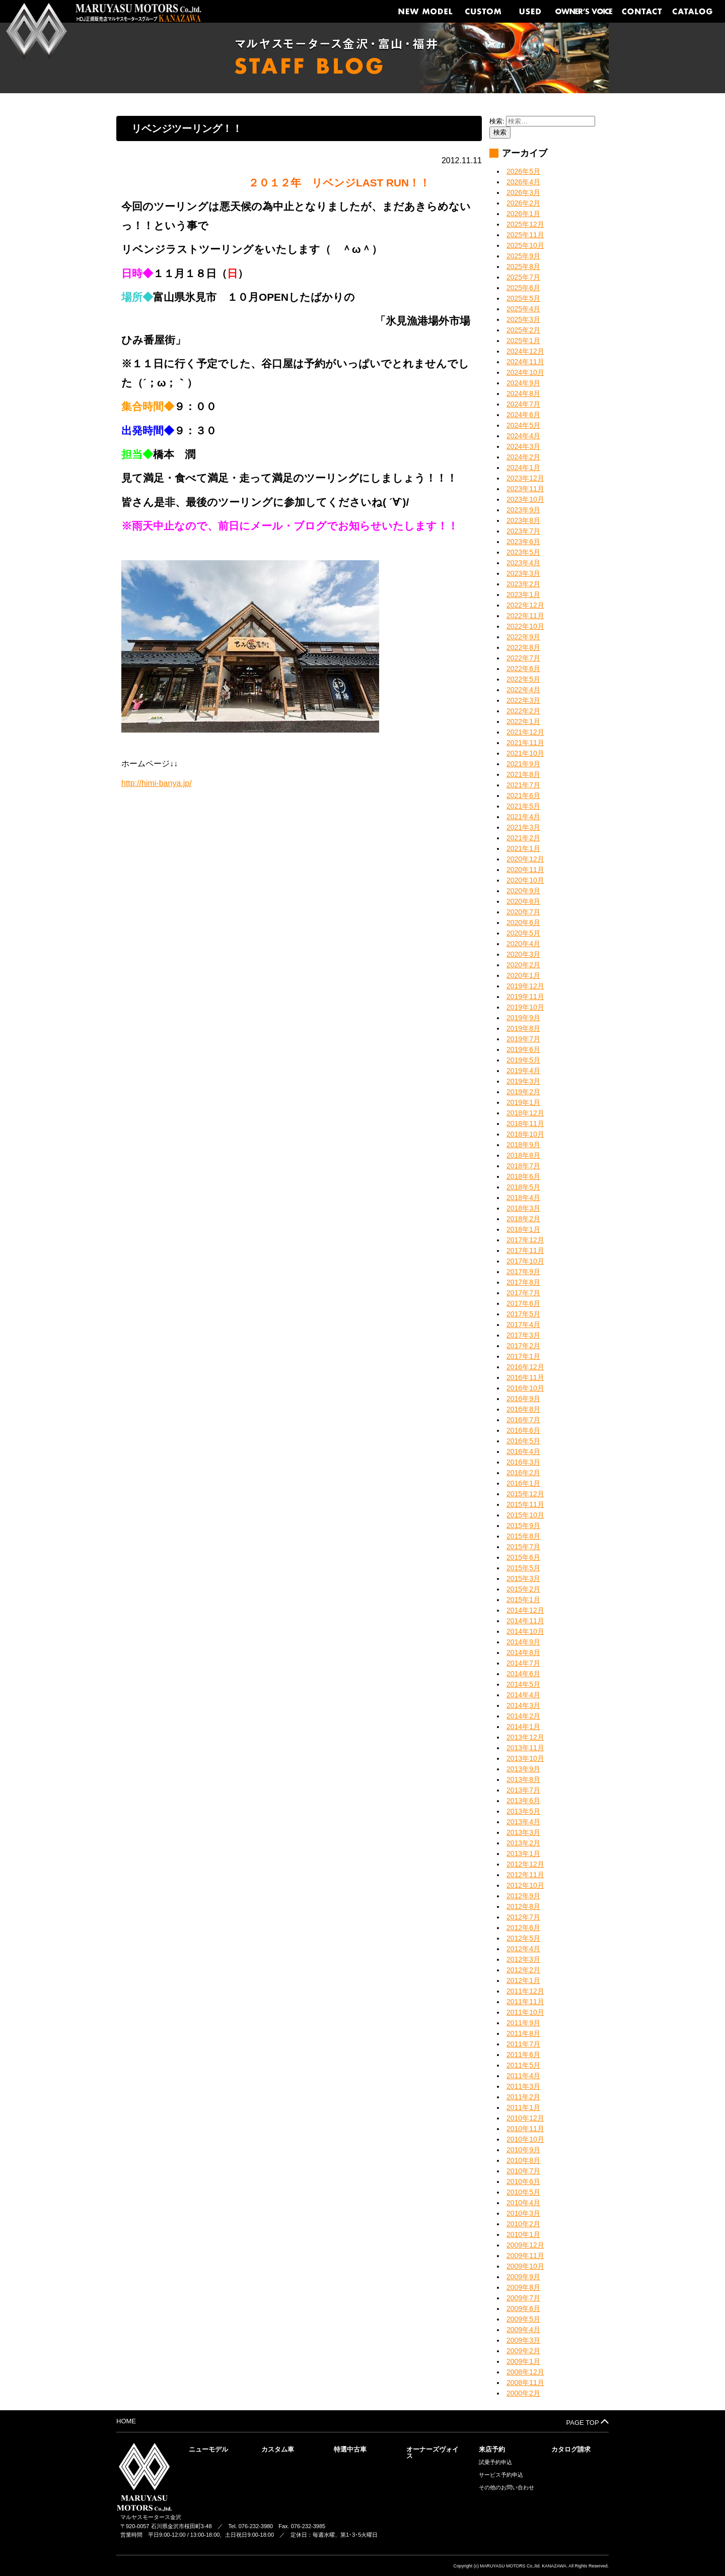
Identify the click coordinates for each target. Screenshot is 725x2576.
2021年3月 (523, 827)
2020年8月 (523, 901)
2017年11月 (525, 1250)
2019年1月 (523, 1102)
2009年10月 (525, 2266)
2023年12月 (525, 478)
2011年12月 (525, 1991)
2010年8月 (523, 2160)
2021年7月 (523, 785)
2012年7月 (523, 1917)
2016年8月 (523, 1409)
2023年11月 (525, 489)
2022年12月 (525, 605)
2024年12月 (525, 351)
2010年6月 (523, 2181)
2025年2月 (523, 330)
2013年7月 (523, 1790)
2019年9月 (523, 1018)
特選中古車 (350, 2449)
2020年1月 (523, 975)
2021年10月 (525, 753)
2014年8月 (523, 1652)
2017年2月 (523, 1346)
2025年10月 (525, 245)
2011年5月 (523, 2065)
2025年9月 (523, 256)
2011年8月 (523, 2033)
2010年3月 (523, 2213)
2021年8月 (523, 774)
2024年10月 (525, 372)
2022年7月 (523, 658)
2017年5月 (523, 1314)
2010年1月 (523, 2234)
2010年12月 (525, 2118)
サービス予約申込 (501, 2475)
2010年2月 (523, 2224)
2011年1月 (523, 2107)
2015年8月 (523, 1536)
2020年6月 (523, 922)
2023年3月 (523, 573)
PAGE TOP (587, 2422)
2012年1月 (523, 1980)
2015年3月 (523, 1578)
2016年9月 (523, 1399)
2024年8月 (523, 393)
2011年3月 (523, 2086)
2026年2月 (523, 203)
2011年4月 (523, 2076)
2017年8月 (523, 1282)
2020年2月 (523, 965)
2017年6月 (523, 1303)
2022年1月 (523, 721)
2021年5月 (523, 806)
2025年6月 (523, 288)
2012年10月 (525, 1885)
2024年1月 (523, 468)
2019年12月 (525, 986)
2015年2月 (523, 1589)
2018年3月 (523, 1208)
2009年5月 (523, 2319)
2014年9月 (523, 1642)
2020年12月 (525, 859)
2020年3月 (523, 954)
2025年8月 (523, 266)
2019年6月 (523, 1049)
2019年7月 (523, 1039)
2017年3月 (523, 1335)
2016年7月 (523, 1420)
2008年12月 (525, 2372)
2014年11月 (525, 1621)
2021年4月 (523, 817)
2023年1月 (523, 594)
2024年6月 (523, 415)
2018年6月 (523, 1176)
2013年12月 (525, 1737)
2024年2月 (523, 457)
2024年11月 (525, 362)
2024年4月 (523, 436)
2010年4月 (523, 2203)
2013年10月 (525, 1758)
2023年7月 (523, 531)
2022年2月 (523, 711)
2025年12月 (525, 224)
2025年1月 (523, 341)
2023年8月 (523, 520)
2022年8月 (523, 647)
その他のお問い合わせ (506, 2487)
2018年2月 (523, 1219)
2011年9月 (523, 2023)
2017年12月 (525, 1240)
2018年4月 (523, 1198)
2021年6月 (523, 795)
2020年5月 (523, 933)
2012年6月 (523, 1928)
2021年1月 (523, 848)
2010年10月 (525, 2139)
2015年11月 (525, 1504)
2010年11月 (525, 2129)
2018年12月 (525, 1113)
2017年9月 (523, 1272)
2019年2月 (523, 1092)
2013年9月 (523, 1769)
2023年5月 (523, 552)
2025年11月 (525, 235)
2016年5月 (523, 1441)
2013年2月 (523, 1843)
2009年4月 (523, 2330)
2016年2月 (523, 1473)
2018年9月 (523, 1145)
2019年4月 (523, 1071)
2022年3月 (523, 700)
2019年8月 (523, 1028)
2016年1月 (523, 1483)
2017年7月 (523, 1293)
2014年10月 (525, 1631)
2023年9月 (523, 510)
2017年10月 (525, 1261)
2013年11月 (525, 1748)
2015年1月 (523, 1600)
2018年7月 (523, 1166)
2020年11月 (525, 870)
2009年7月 (523, 2298)
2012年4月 (523, 1949)
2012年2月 (523, 1970)
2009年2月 (523, 2351)
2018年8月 (523, 1155)
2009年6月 (523, 2308)
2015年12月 (525, 1494)
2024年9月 (523, 383)
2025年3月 (523, 319)
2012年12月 (525, 1864)
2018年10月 (525, 1134)
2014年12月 (525, 1610)
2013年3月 (523, 1832)
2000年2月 (523, 2393)
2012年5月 (523, 1938)
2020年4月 (523, 944)
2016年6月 (523, 1430)
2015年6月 (523, 1557)
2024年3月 (523, 446)
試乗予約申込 (495, 2462)
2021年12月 (525, 732)
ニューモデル (208, 2449)
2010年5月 (523, 2192)
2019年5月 (523, 1060)
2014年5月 (523, 1684)
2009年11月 (525, 2256)
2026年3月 (523, 192)
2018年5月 (523, 1187)
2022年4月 (523, 690)
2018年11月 (525, 1123)
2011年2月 (523, 2097)
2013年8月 (523, 1779)
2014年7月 (523, 1663)
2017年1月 (523, 1356)
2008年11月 (525, 2383)
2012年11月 (525, 1875)
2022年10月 (525, 626)
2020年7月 (523, 912)
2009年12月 (525, 2245)
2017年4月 (523, 1324)
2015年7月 (523, 1547)
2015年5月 (523, 1568)
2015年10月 (525, 1515)
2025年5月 (523, 298)
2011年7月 (523, 2044)
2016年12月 (525, 1367)
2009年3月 (523, 2340)
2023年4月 (523, 563)
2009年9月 (523, 2277)
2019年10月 (525, 1007)
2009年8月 (523, 2287)
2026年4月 (523, 182)
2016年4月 (523, 1451)
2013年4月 (523, 1822)
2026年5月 (523, 171)
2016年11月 (525, 1377)
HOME (126, 2421)
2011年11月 (525, 2002)
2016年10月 (525, 1388)
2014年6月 (523, 1674)
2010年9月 (523, 2150)
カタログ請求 (571, 2449)
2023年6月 (523, 542)
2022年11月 (525, 616)
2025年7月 (523, 277)
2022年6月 (523, 669)
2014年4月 (523, 1695)
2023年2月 (523, 584)
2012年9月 (523, 1896)
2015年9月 (523, 1526)
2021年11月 (525, 743)
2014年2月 (523, 1716)
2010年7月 (523, 2171)
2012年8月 (523, 1906)
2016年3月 (523, 1462)
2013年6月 (523, 1801)
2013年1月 (523, 1854)
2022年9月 (523, 637)
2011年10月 (525, 2012)
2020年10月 (525, 880)
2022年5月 (523, 679)
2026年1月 (523, 214)
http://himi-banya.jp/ (156, 783)
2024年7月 (523, 404)
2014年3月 (523, 1705)
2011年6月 (523, 2055)
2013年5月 (523, 1811)
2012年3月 (523, 1959)
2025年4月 (523, 309)
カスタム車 (277, 2449)
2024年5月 (523, 425)
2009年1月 (523, 2361)
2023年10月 (525, 499)
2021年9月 (523, 764)
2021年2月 (523, 838)
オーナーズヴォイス (432, 2452)
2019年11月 (525, 997)
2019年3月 (523, 1081)
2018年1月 (523, 1229)
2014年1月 (523, 1727)
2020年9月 (523, 891)
